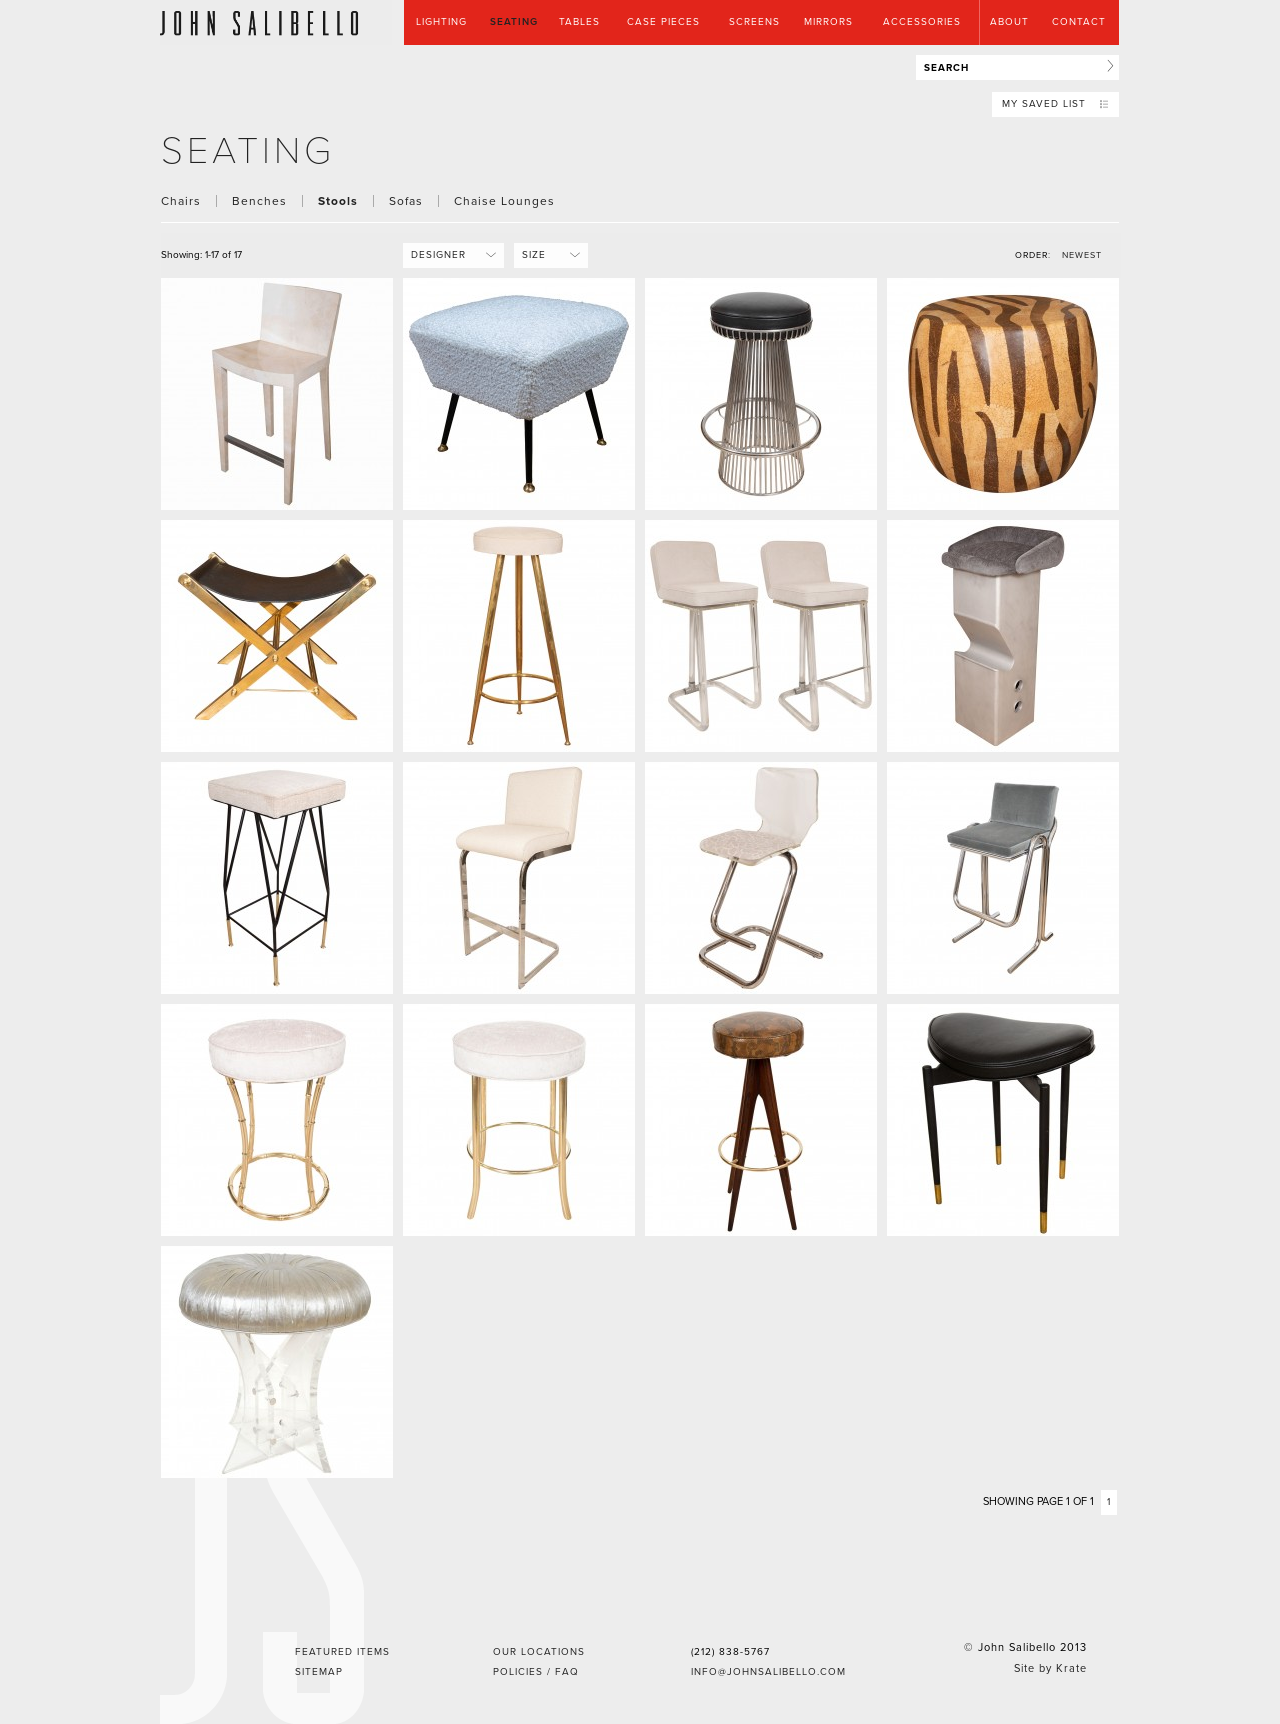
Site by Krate (1050, 1668)
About (1009, 22)
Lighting (441, 22)
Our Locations (539, 1652)
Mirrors (828, 22)
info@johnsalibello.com (768, 1672)
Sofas (406, 201)
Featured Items (342, 1652)
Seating (514, 22)
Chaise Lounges (504, 201)
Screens (754, 22)
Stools (338, 201)
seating (248, 151)
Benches (259, 201)
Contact (1079, 22)
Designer (446, 255)
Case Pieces (663, 22)
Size (544, 255)
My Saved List (1055, 104)
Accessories (922, 22)
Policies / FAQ (536, 1672)
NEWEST (1082, 255)
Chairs (181, 201)
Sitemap (319, 1672)
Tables (579, 22)
